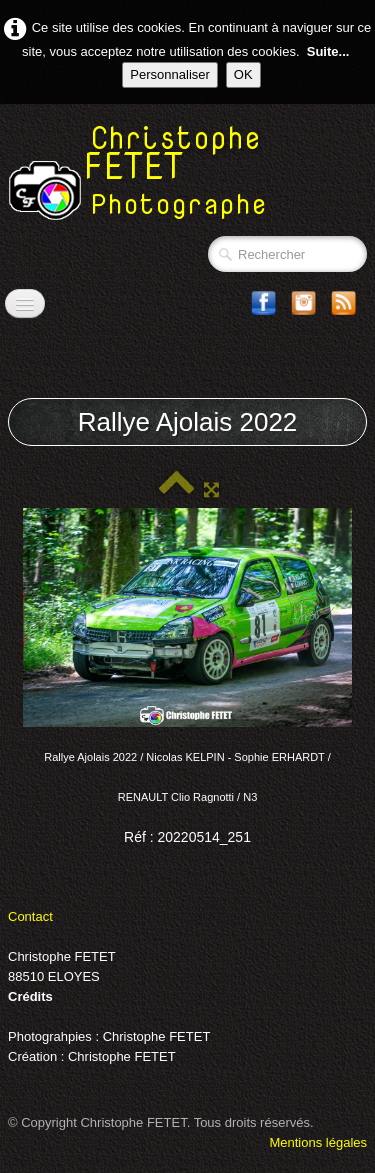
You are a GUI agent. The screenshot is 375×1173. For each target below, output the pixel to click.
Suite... (328, 51)
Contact (30, 916)
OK (243, 74)
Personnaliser (170, 74)
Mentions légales (318, 1142)
